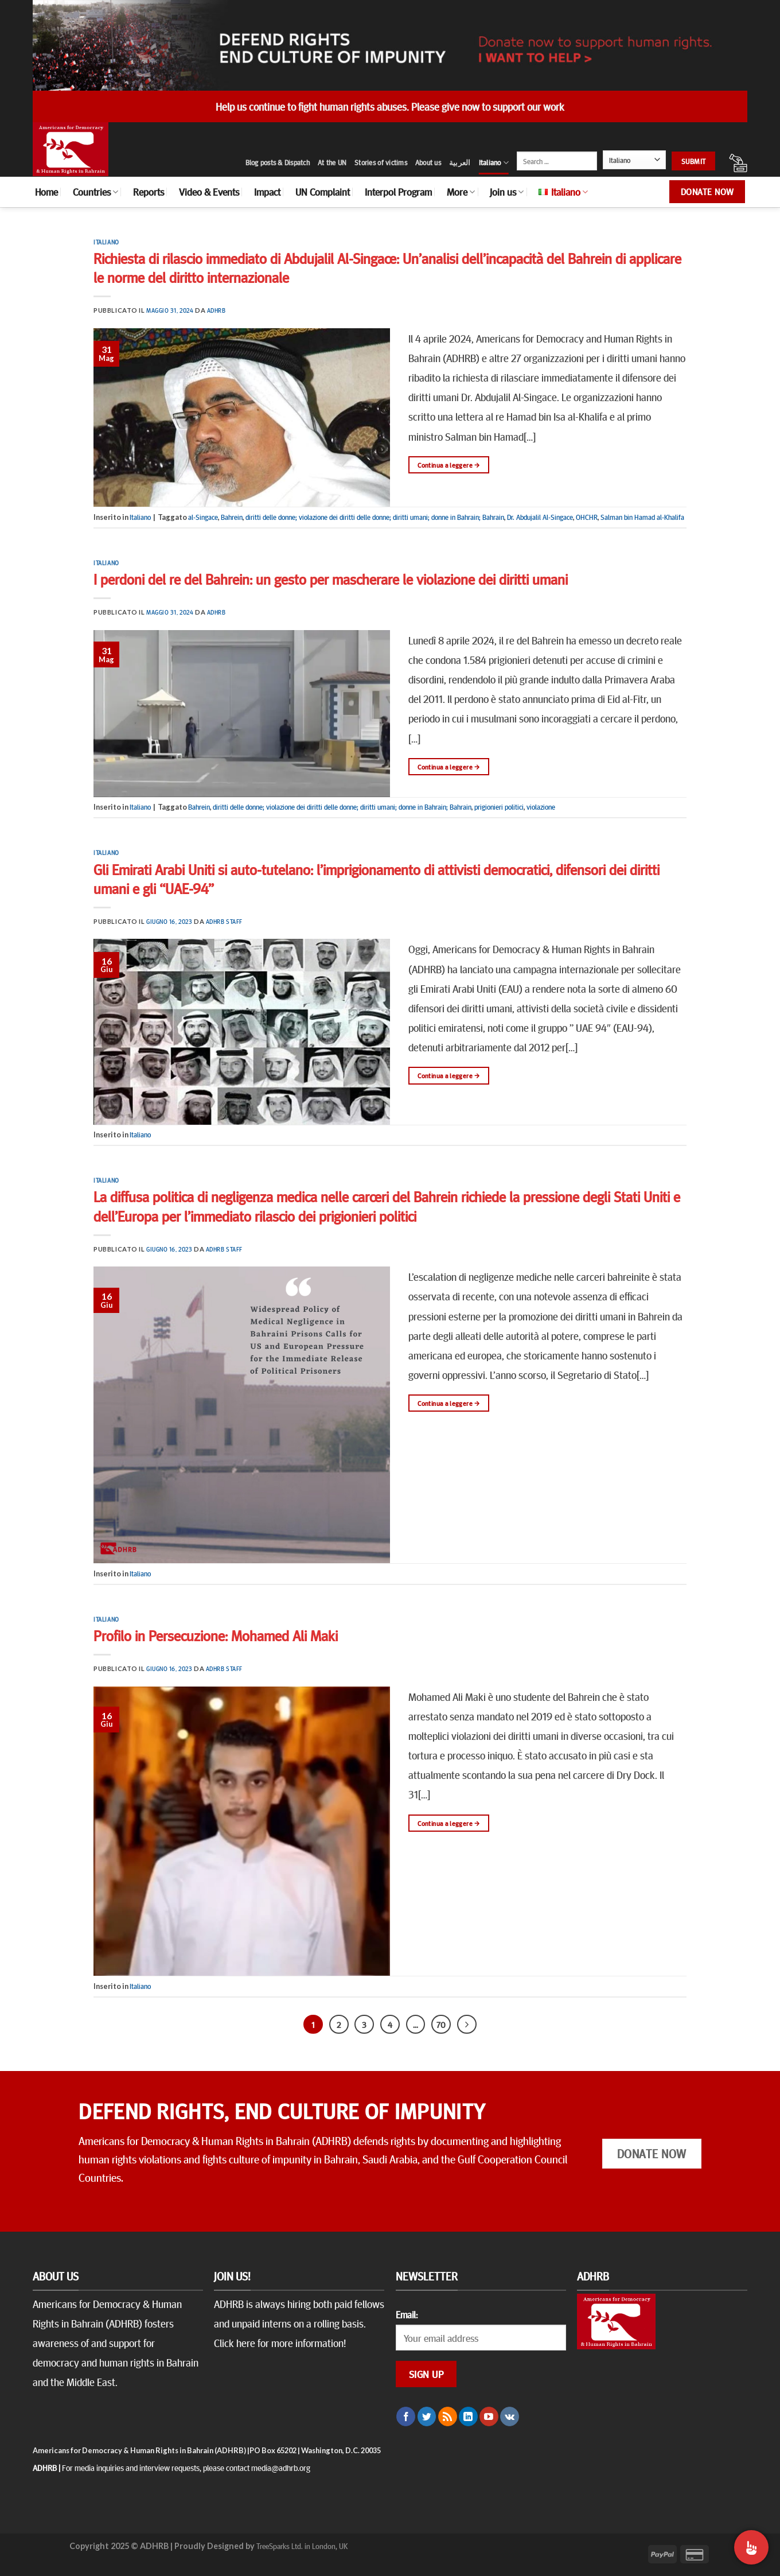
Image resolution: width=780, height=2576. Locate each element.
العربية (460, 162)
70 (441, 2024)
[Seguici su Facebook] (405, 2416)
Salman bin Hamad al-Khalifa (642, 517)
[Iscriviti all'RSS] (447, 2416)
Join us (507, 192)
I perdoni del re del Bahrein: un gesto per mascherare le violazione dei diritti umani (330, 579)
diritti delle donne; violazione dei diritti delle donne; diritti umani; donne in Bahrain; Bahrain (374, 517)
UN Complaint (322, 192)
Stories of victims (380, 162)
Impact (267, 192)
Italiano (494, 162)
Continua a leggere (448, 465)
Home (46, 192)
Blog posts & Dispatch (277, 162)
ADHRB (216, 310)
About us (428, 162)
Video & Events (209, 192)
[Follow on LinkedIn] (468, 2416)
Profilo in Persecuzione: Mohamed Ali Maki (215, 1635)
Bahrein (232, 517)
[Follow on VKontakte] (509, 2416)
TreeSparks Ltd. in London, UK (302, 2545)
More (461, 192)
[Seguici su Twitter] (427, 2416)
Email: (407, 2314)
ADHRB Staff (224, 921)
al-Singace (203, 517)
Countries (95, 192)
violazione (540, 807)
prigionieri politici (499, 807)
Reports (148, 192)
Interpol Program (398, 192)
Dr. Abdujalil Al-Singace (540, 517)
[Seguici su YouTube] (488, 2416)
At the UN (332, 162)
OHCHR (587, 517)
